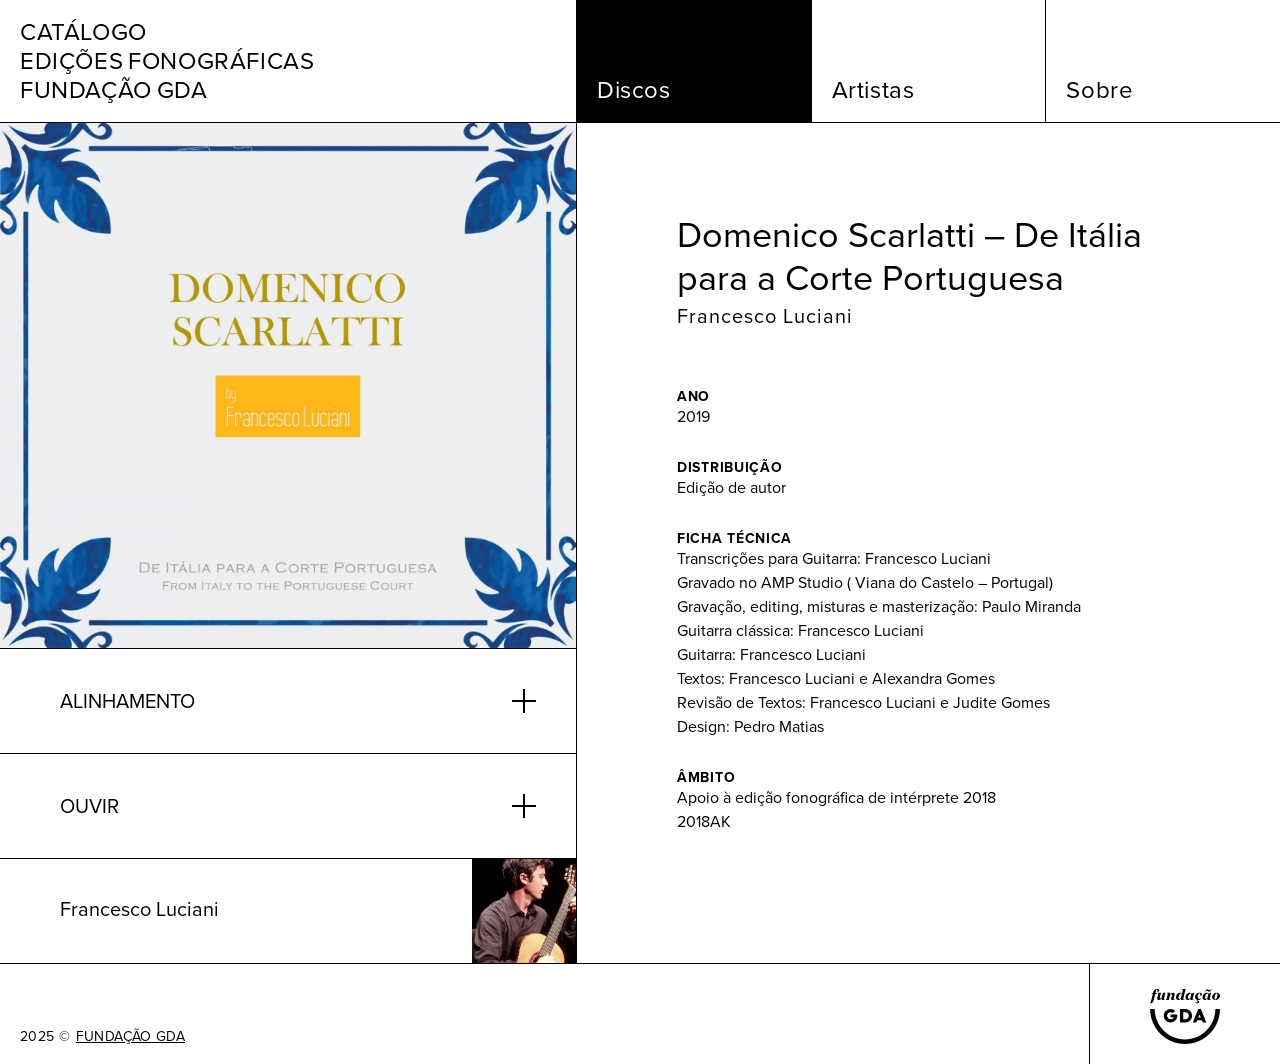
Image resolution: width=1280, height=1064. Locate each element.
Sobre (1099, 90)
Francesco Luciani (765, 316)
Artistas (873, 90)
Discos (634, 90)
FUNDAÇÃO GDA (130, 1037)
